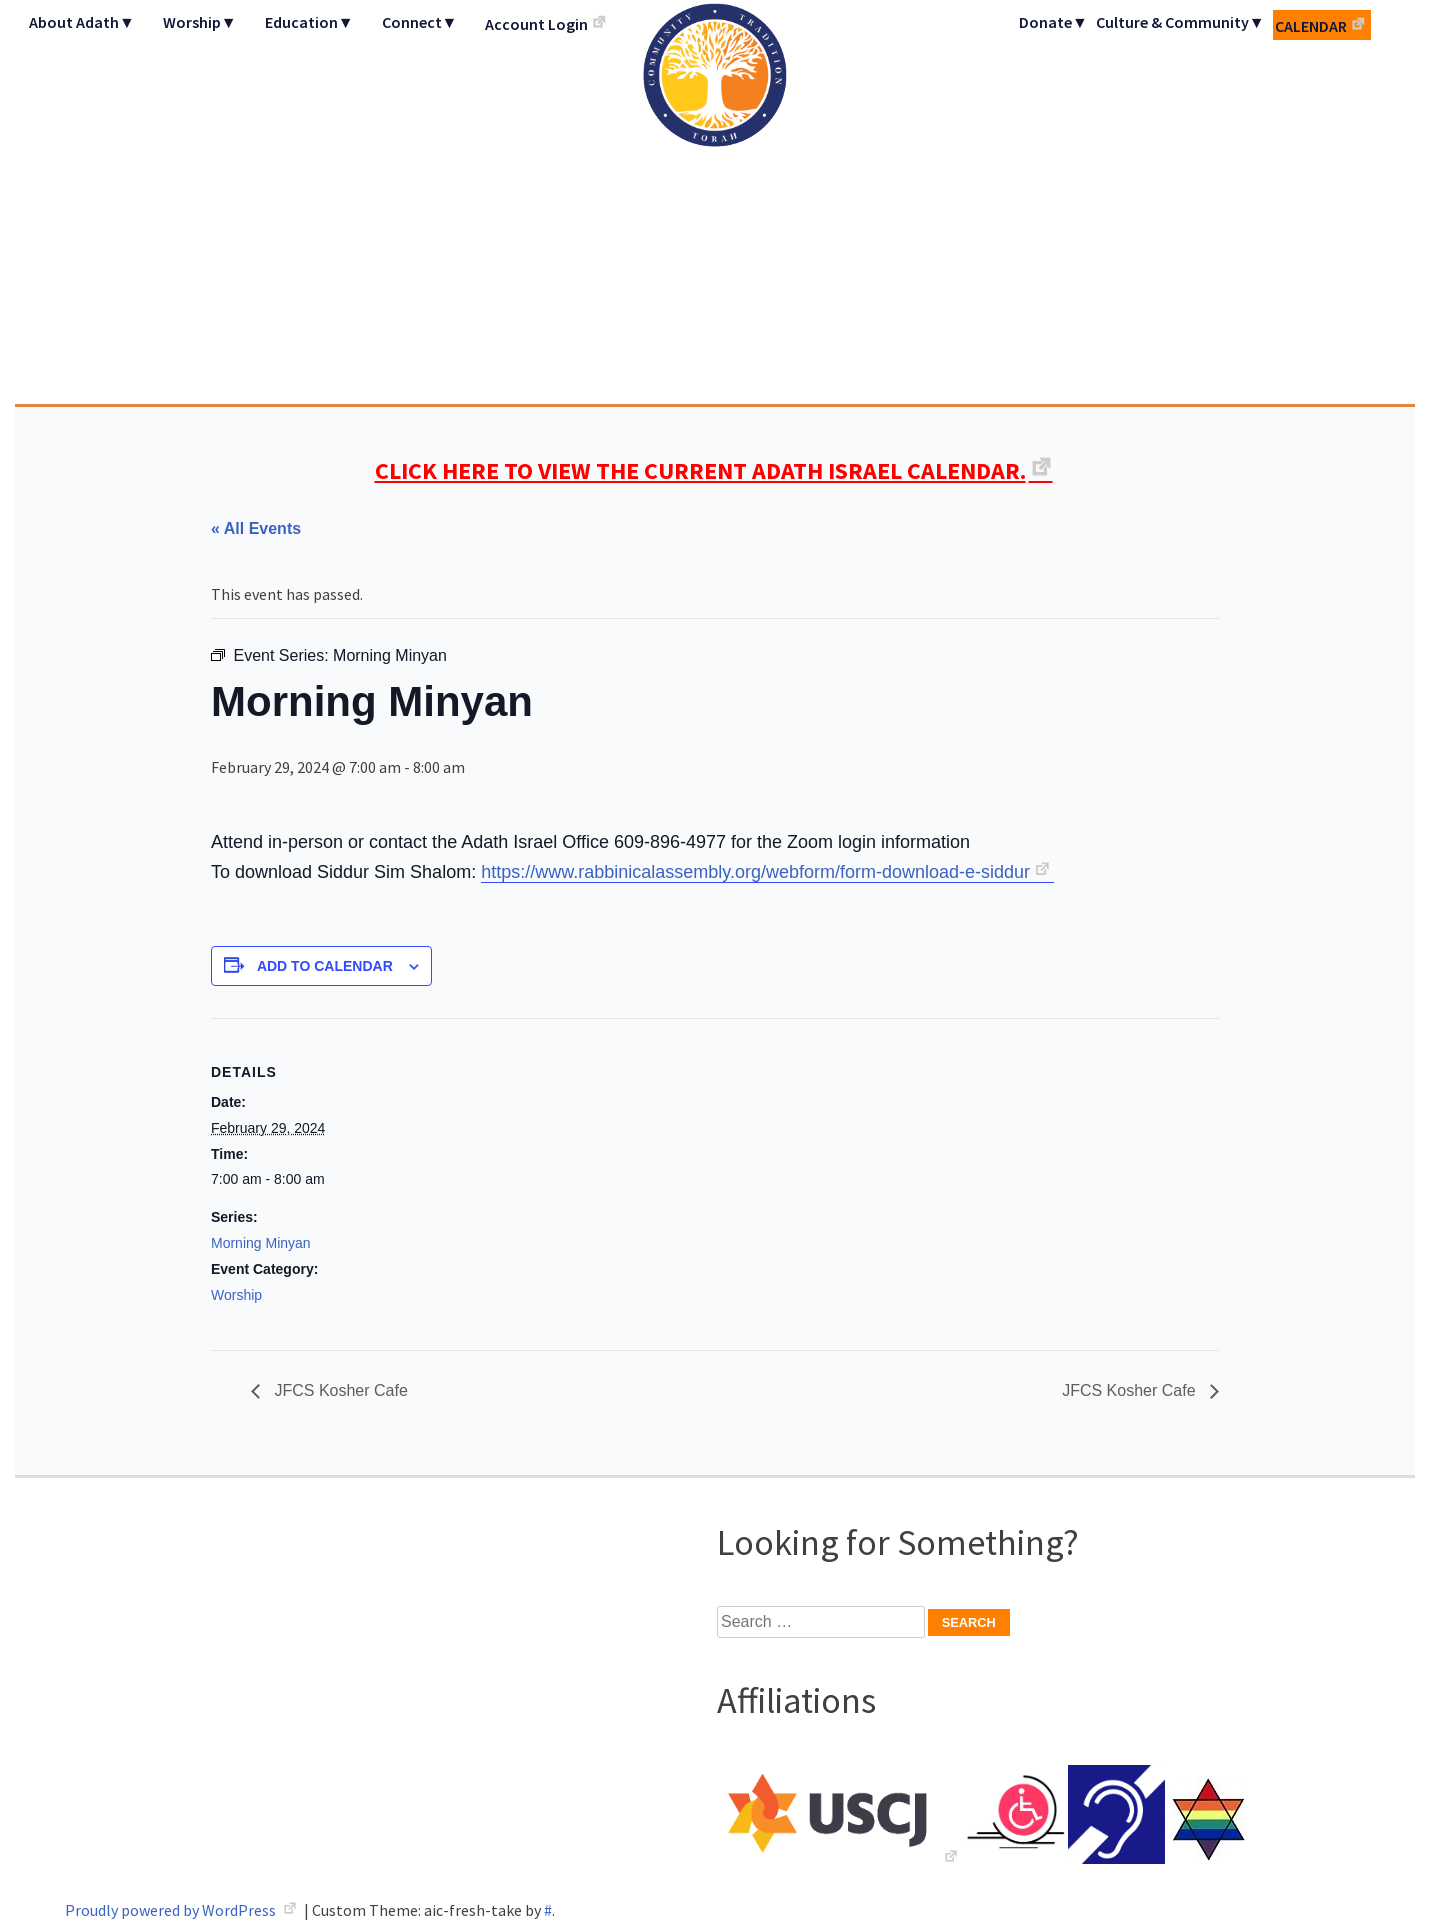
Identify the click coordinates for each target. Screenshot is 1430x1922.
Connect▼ (420, 22)
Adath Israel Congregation (715, 202)
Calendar (1311, 26)
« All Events (256, 528)
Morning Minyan (261, 1243)
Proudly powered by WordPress (172, 1910)
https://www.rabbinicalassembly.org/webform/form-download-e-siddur (755, 872)
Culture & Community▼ (1180, 22)
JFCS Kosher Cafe (339, 1390)
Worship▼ (200, 22)
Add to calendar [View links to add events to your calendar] (325, 966)
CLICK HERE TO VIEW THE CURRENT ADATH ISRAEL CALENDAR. (700, 470)
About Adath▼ (82, 22)
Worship (236, 1295)
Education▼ (309, 22)
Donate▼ (1053, 22)
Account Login (536, 24)
